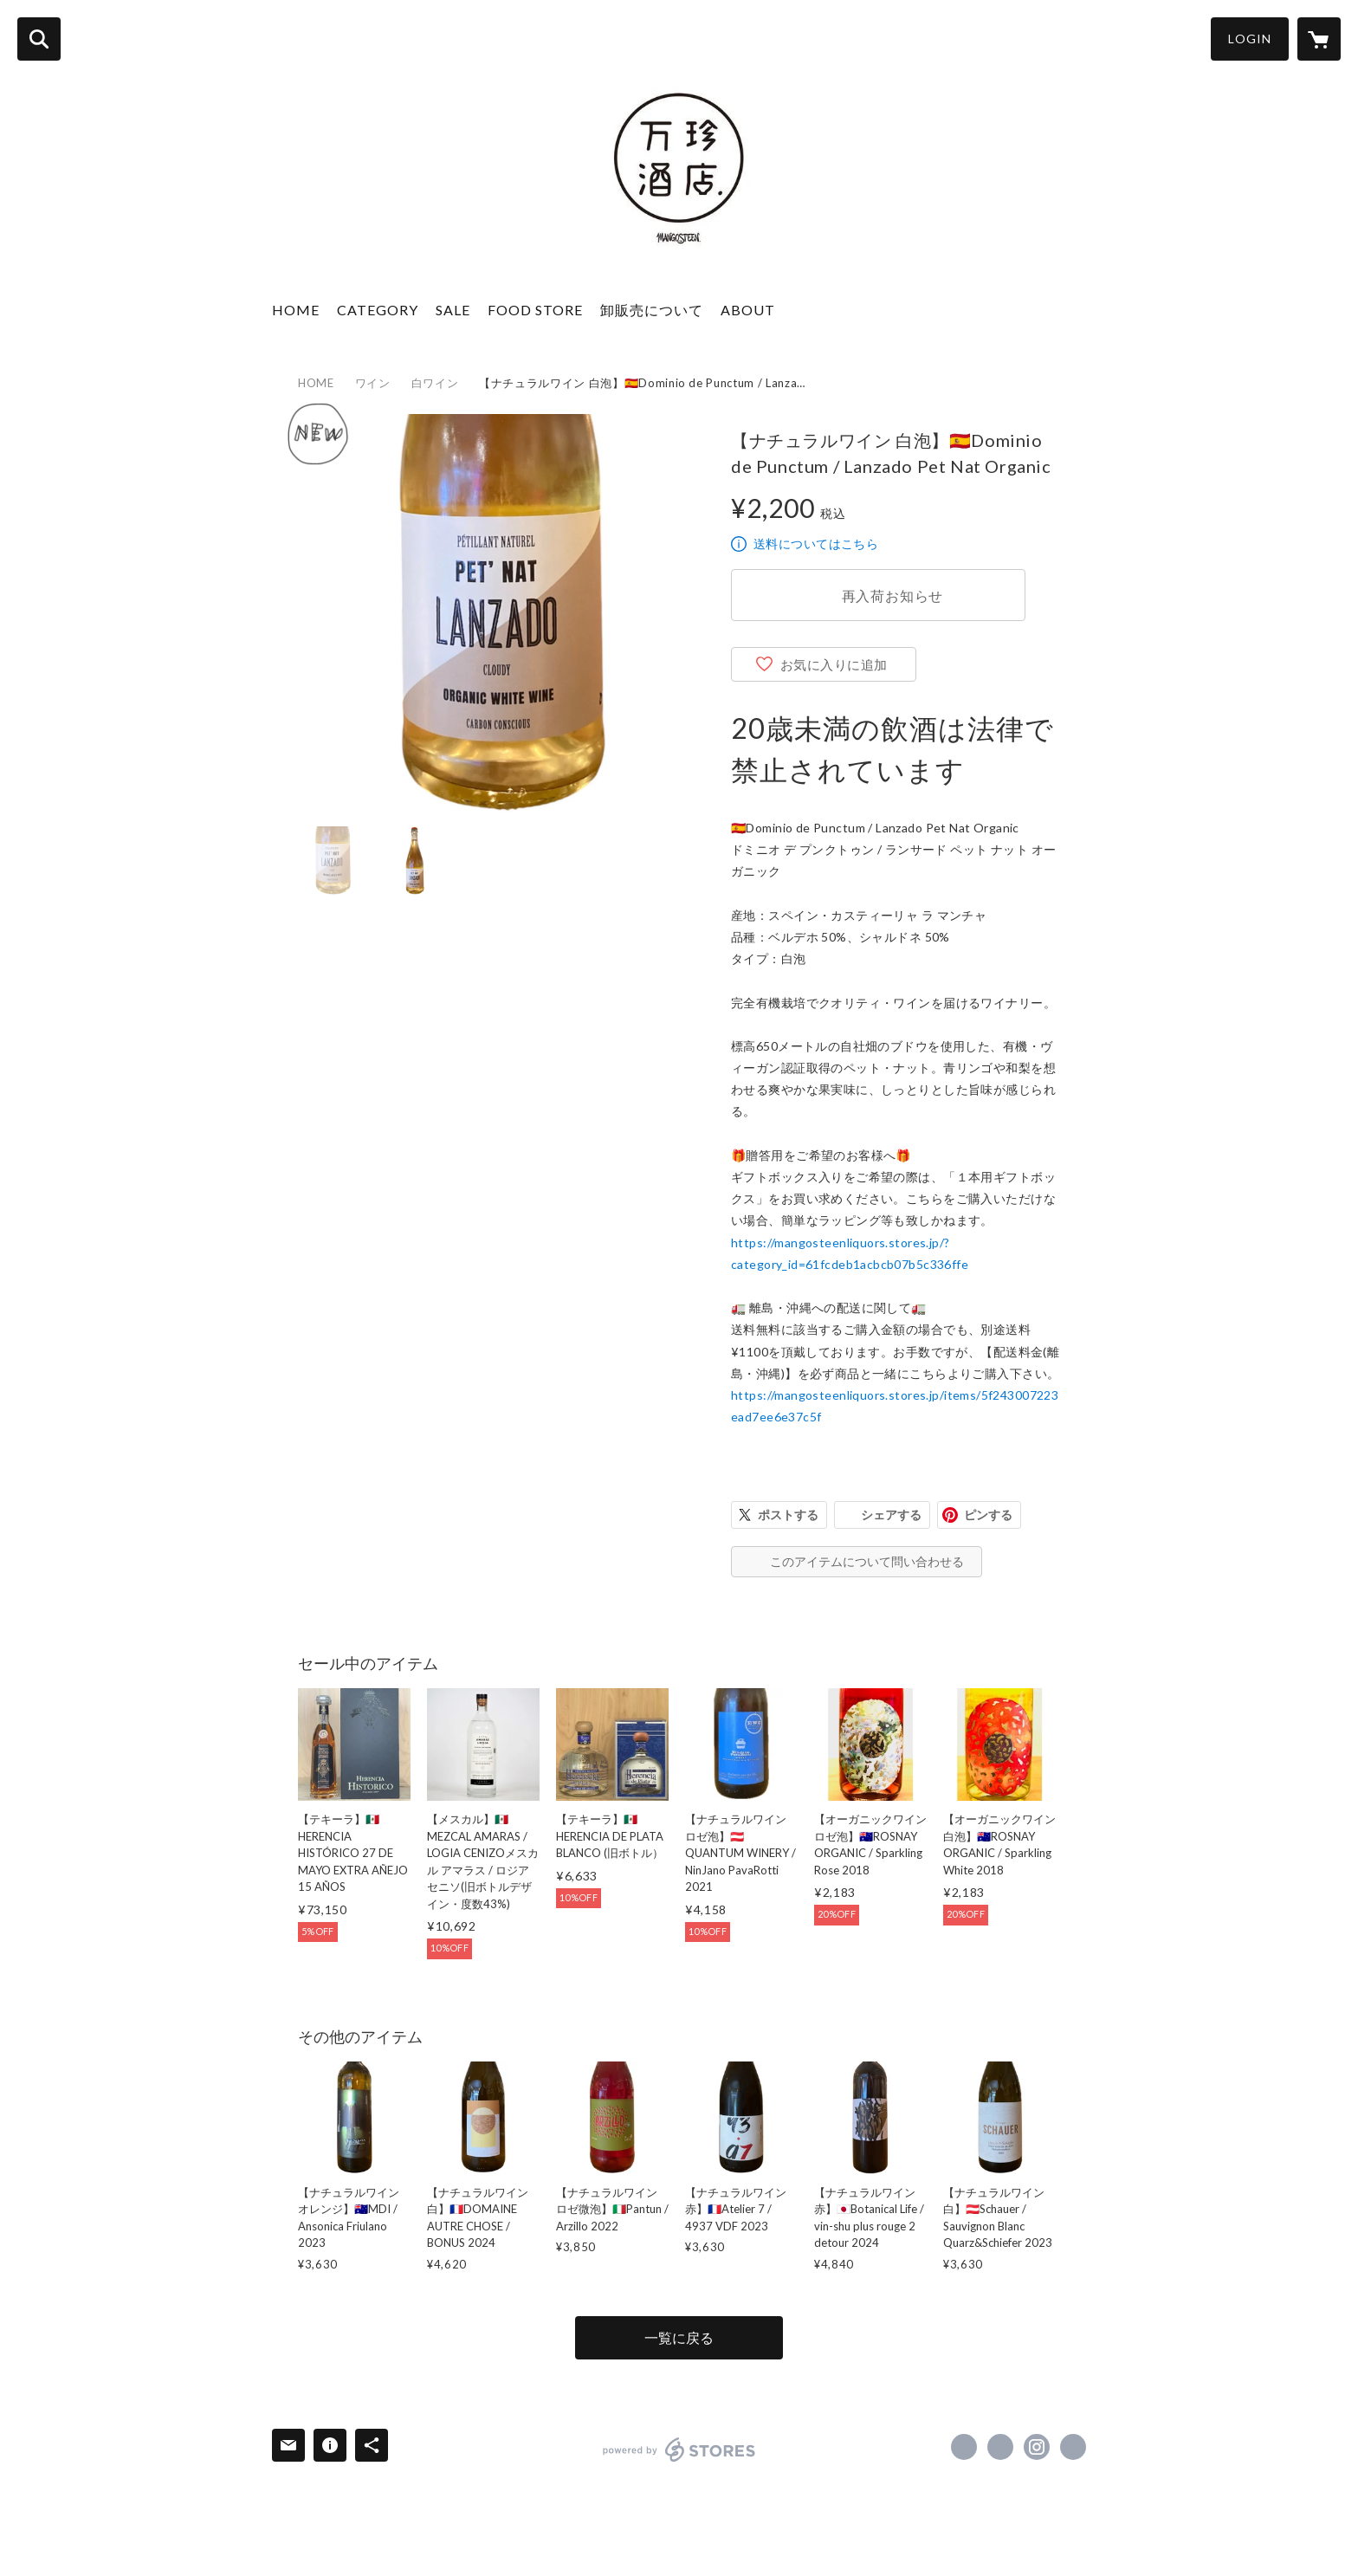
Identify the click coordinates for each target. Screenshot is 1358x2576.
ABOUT (748, 309)
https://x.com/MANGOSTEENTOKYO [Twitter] (1000, 2447)
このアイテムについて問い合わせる (867, 1561)
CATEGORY (377, 309)
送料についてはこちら (815, 543)
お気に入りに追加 (834, 664)
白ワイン (435, 383)
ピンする (988, 1514)
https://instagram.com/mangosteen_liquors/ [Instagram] (1037, 2447)
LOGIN (1249, 38)
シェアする (891, 1514)
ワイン (373, 383)
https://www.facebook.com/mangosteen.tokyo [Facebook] (964, 2447)
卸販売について (651, 309)
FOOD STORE (535, 309)
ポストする (788, 1514)
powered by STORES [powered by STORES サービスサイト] (679, 2449)
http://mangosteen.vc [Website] (1073, 2447)
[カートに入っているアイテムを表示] (1319, 39)
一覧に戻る (679, 2337)
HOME (296, 309)
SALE (453, 309)
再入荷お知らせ (893, 595)
